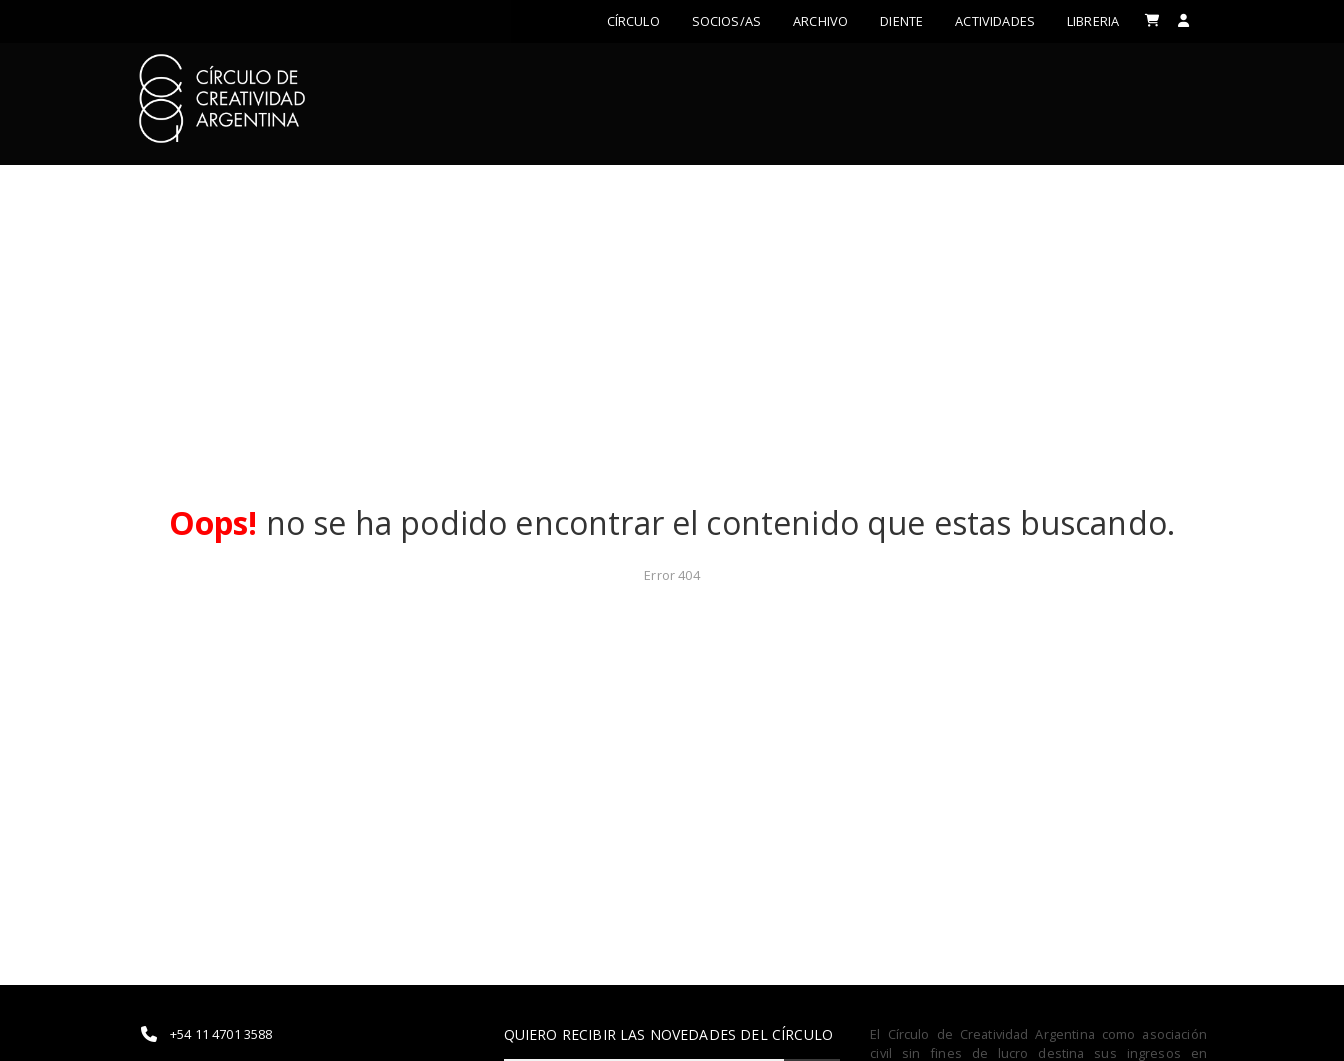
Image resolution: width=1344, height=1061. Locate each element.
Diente (901, 21)
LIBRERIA (1093, 21)
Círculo (633, 21)
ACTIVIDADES (995, 21)
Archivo (820, 21)
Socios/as (726, 21)
